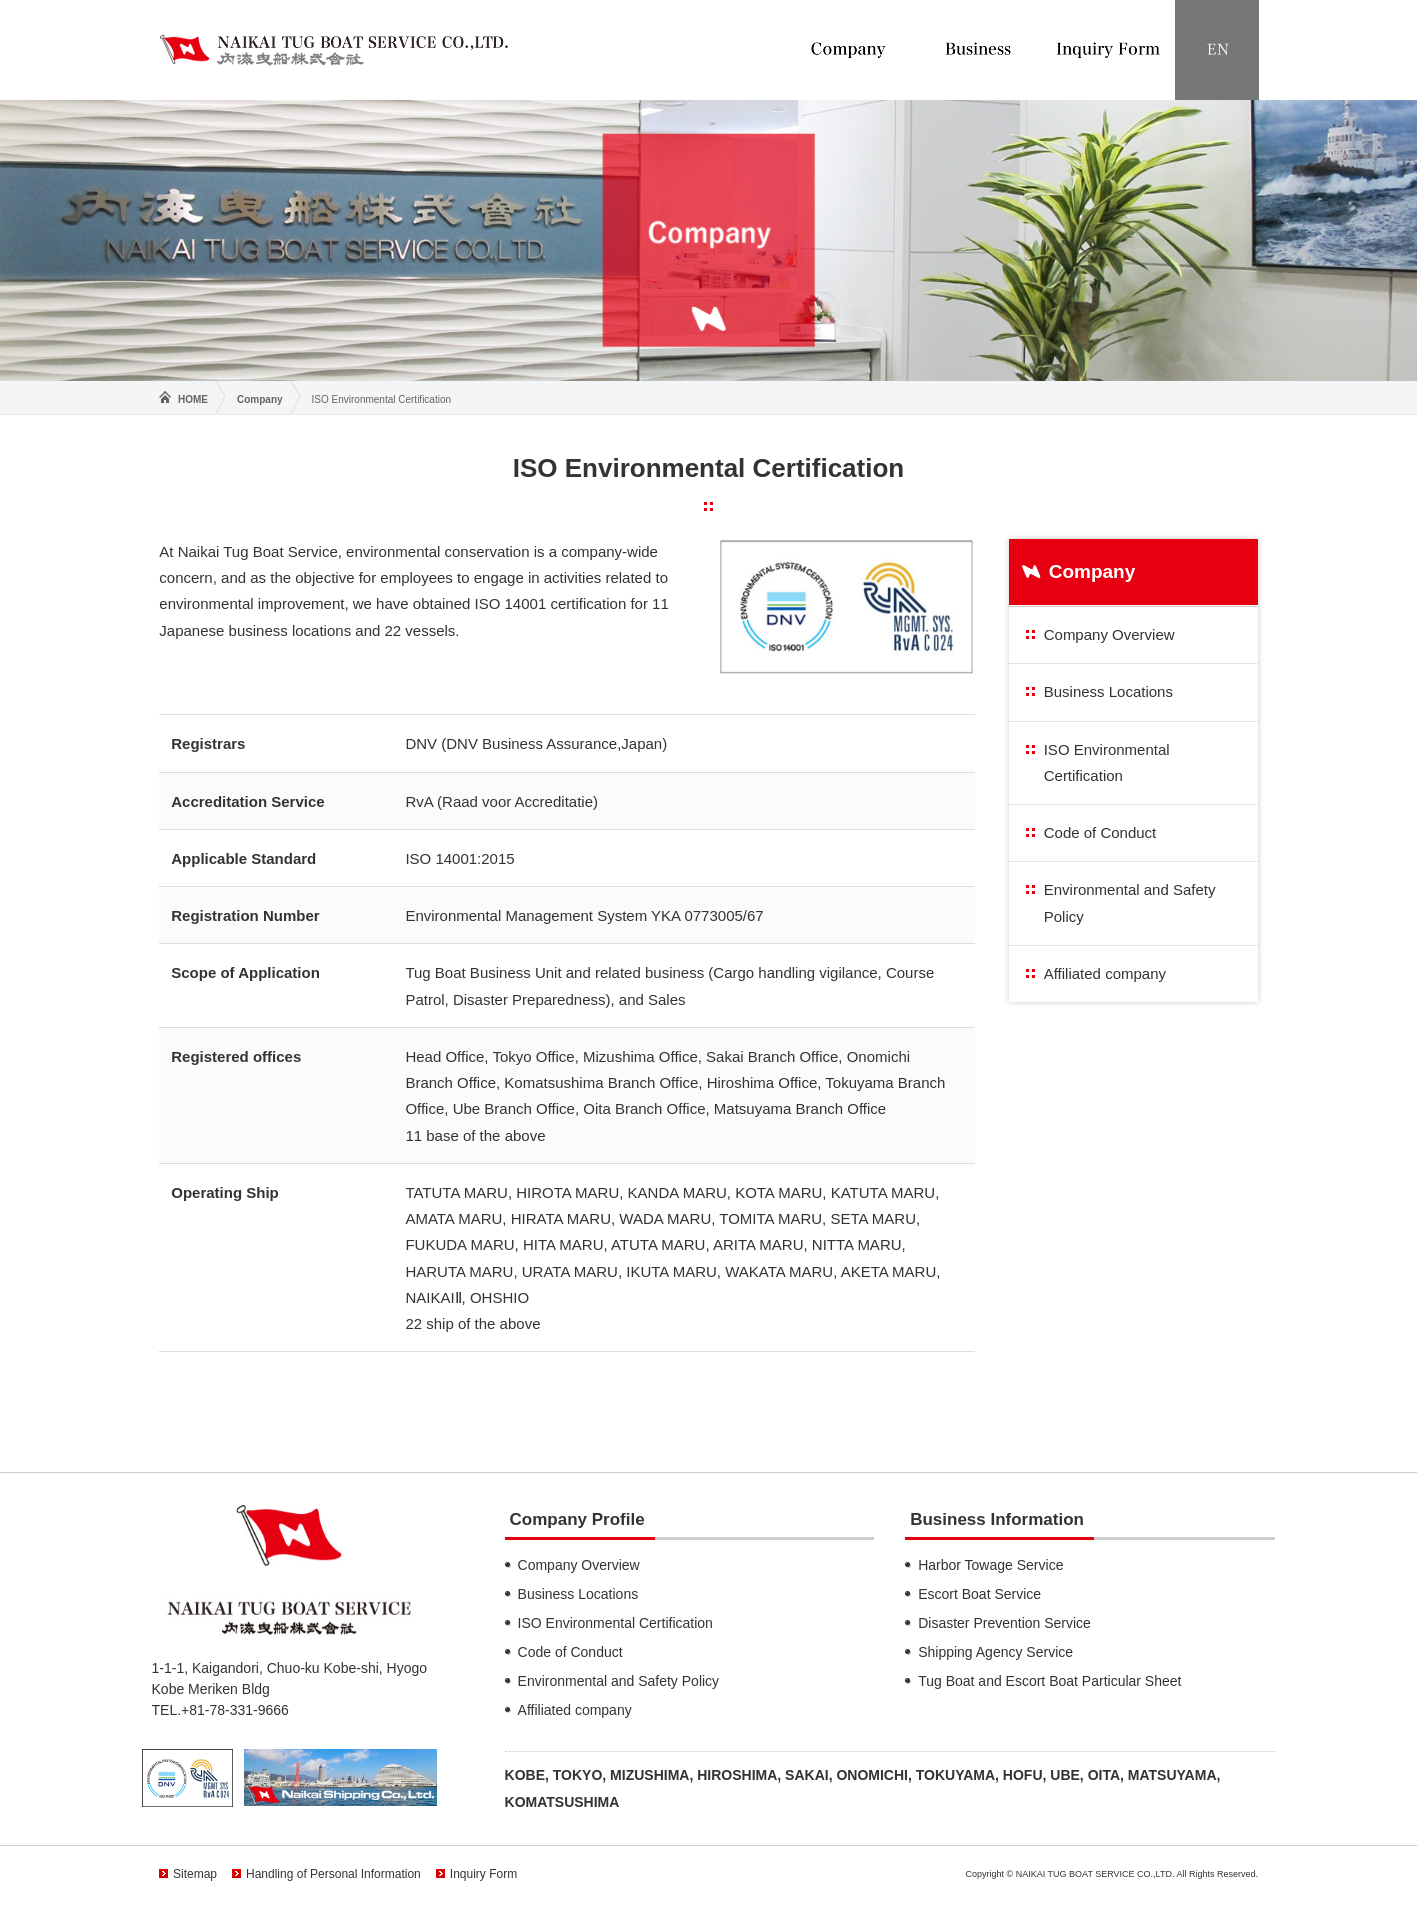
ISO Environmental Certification (1107, 762)
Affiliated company (1105, 973)
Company (260, 399)
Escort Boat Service (979, 1594)
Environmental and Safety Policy (1130, 902)
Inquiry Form (483, 1874)
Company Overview (1109, 634)
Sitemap (195, 1874)
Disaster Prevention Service (1004, 1623)
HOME (193, 399)
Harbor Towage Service (990, 1565)
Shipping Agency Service (995, 1652)
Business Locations (1108, 691)
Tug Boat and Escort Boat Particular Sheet (1049, 1681)
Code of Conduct (1100, 832)
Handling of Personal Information (333, 1874)
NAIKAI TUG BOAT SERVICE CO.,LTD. (334, 49)
